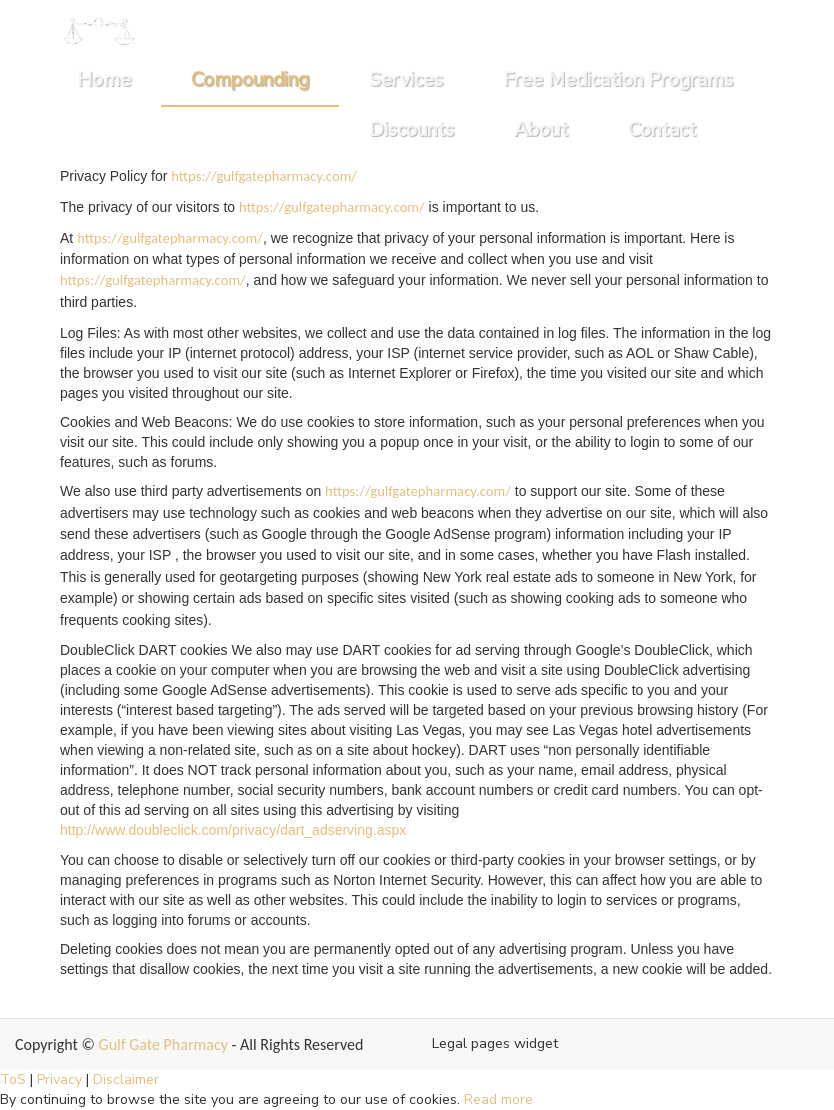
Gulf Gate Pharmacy (163, 1044)
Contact (662, 129)
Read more (498, 1099)
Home (104, 79)
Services (406, 79)
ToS (13, 1079)
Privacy (59, 1079)
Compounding (250, 79)
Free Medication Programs (618, 79)
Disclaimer (126, 1079)
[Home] (99, 30)
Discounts (411, 129)
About (541, 129)
